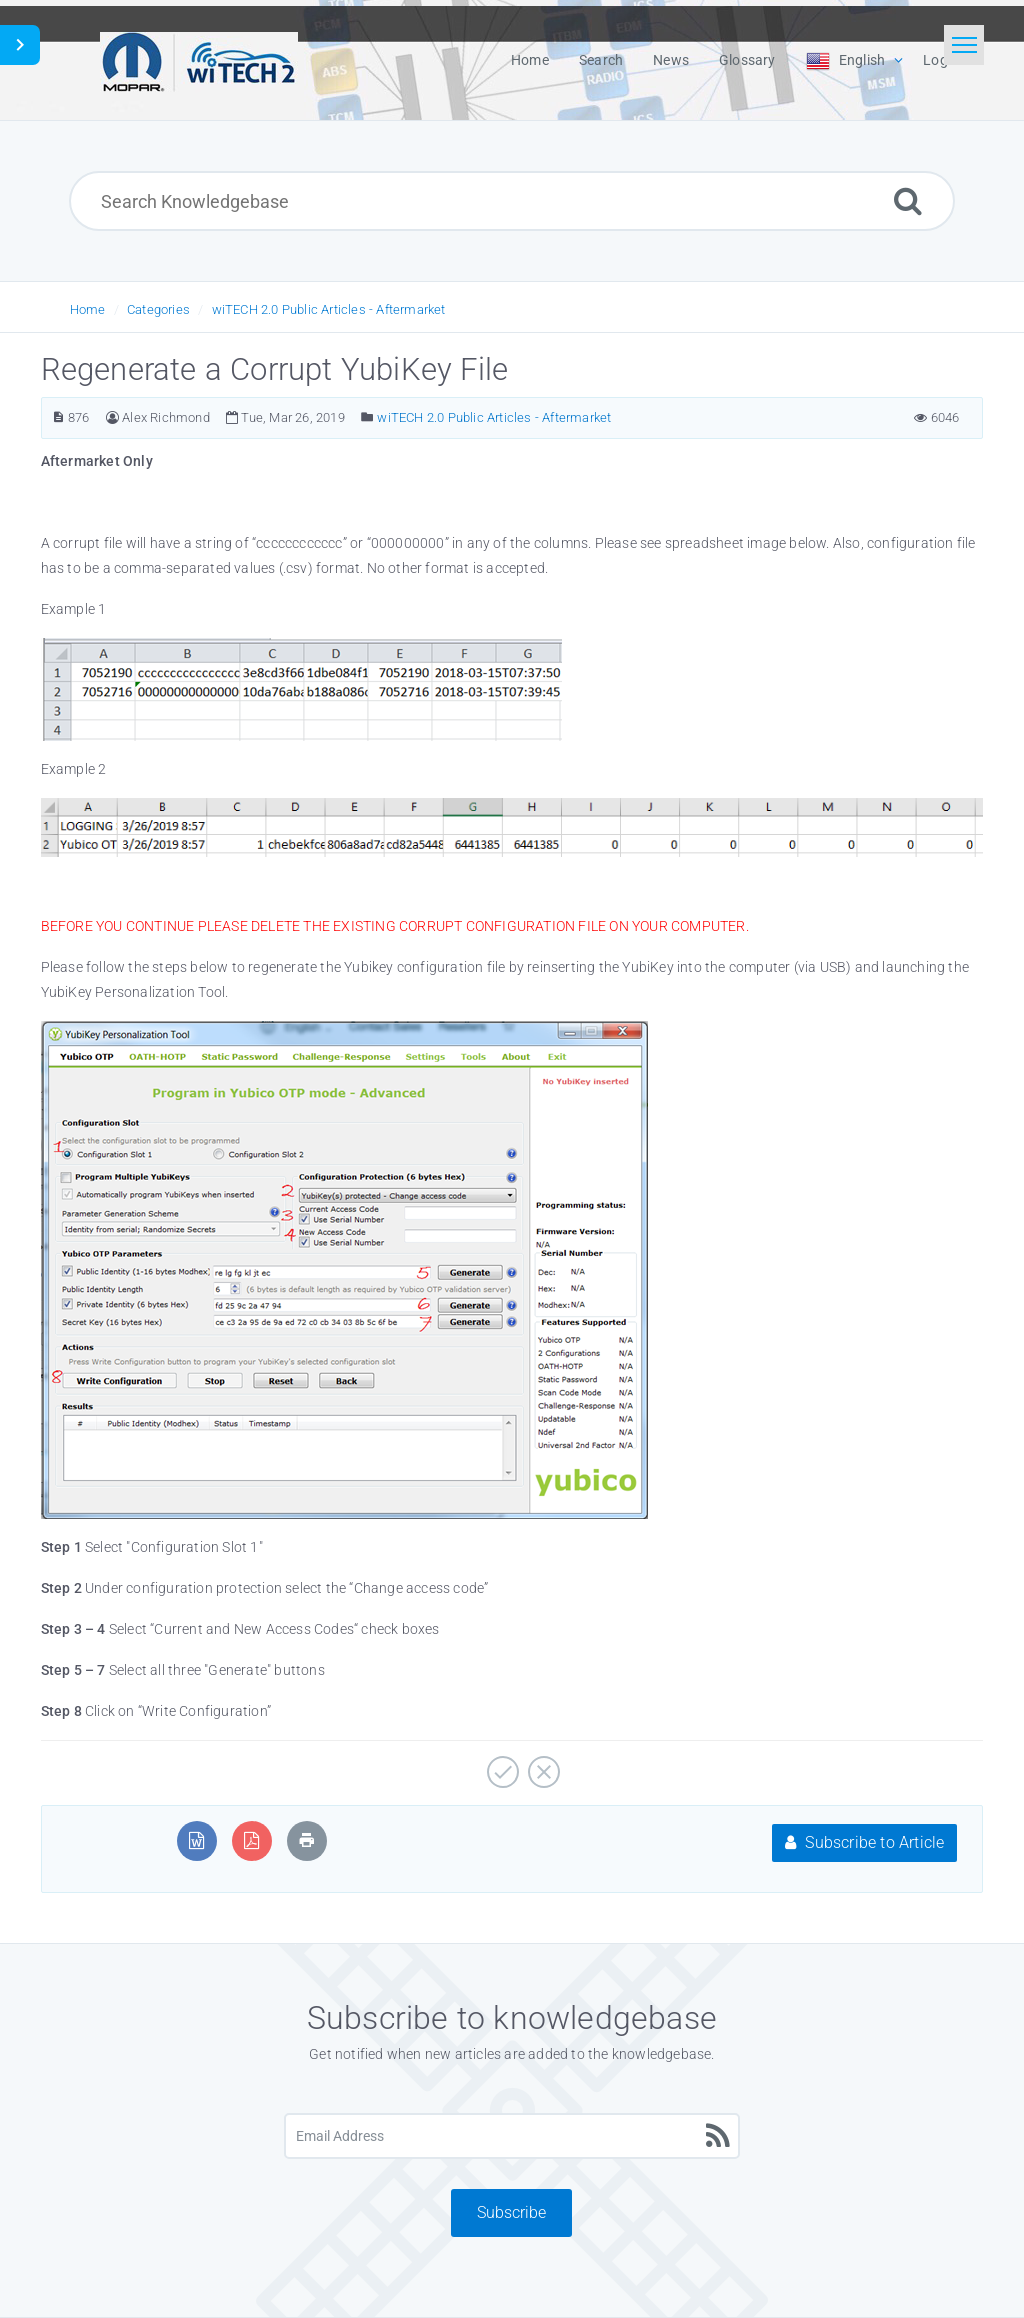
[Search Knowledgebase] (512, 201)
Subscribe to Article (864, 1842)
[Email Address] (512, 2136)
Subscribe (511, 2212)
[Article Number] (58, 417)
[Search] (908, 200)
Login (941, 60)
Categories (158, 309)
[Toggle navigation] (964, 45)
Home (88, 309)
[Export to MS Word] (196, 1840)
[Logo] (199, 60)
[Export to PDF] (251, 1840)
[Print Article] (307, 1840)
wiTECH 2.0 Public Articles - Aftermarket (329, 309)
